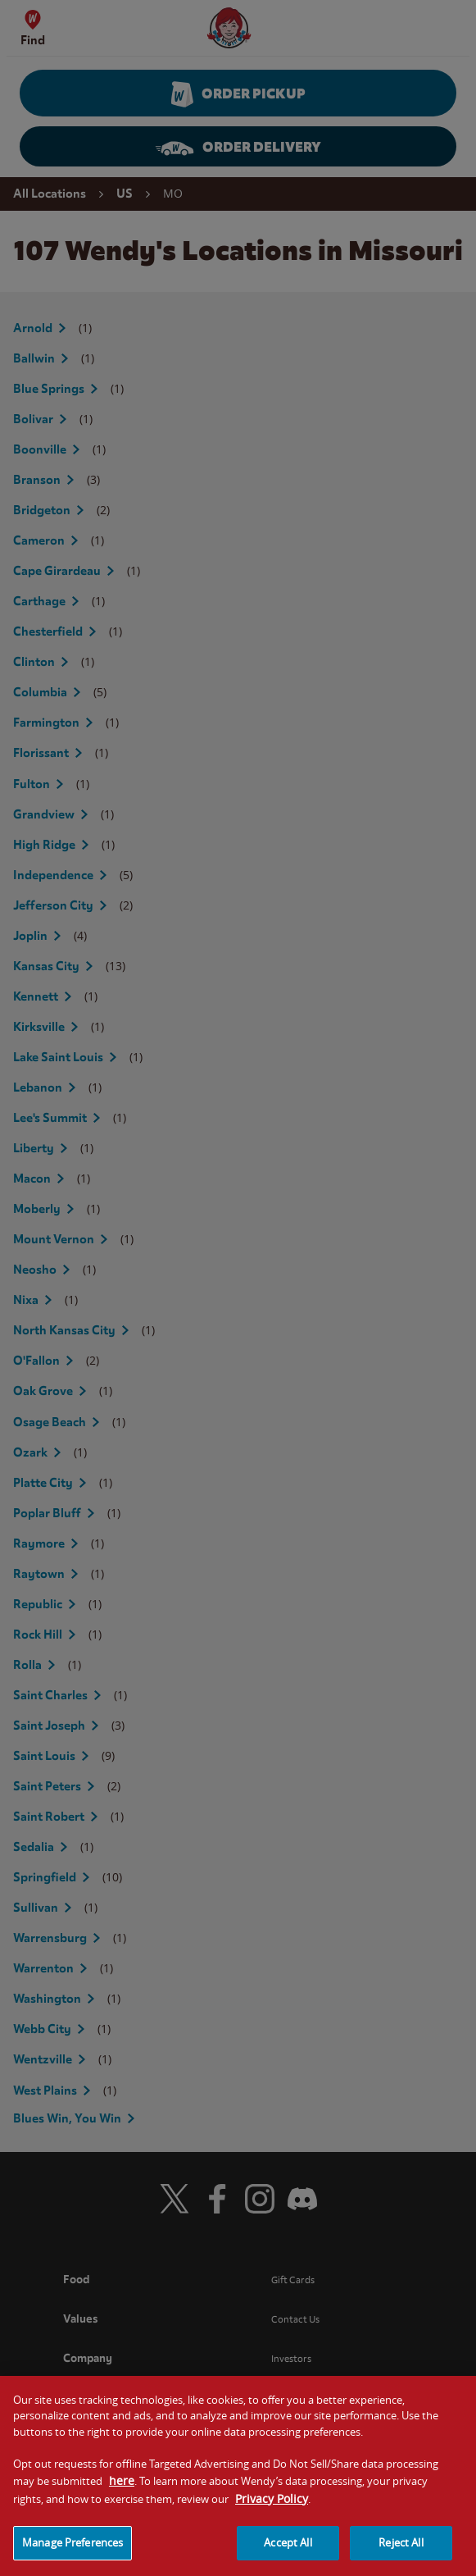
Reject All (401, 2557)
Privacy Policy (271, 2513)
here (121, 2495)
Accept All (287, 2557)
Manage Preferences (72, 2557)
